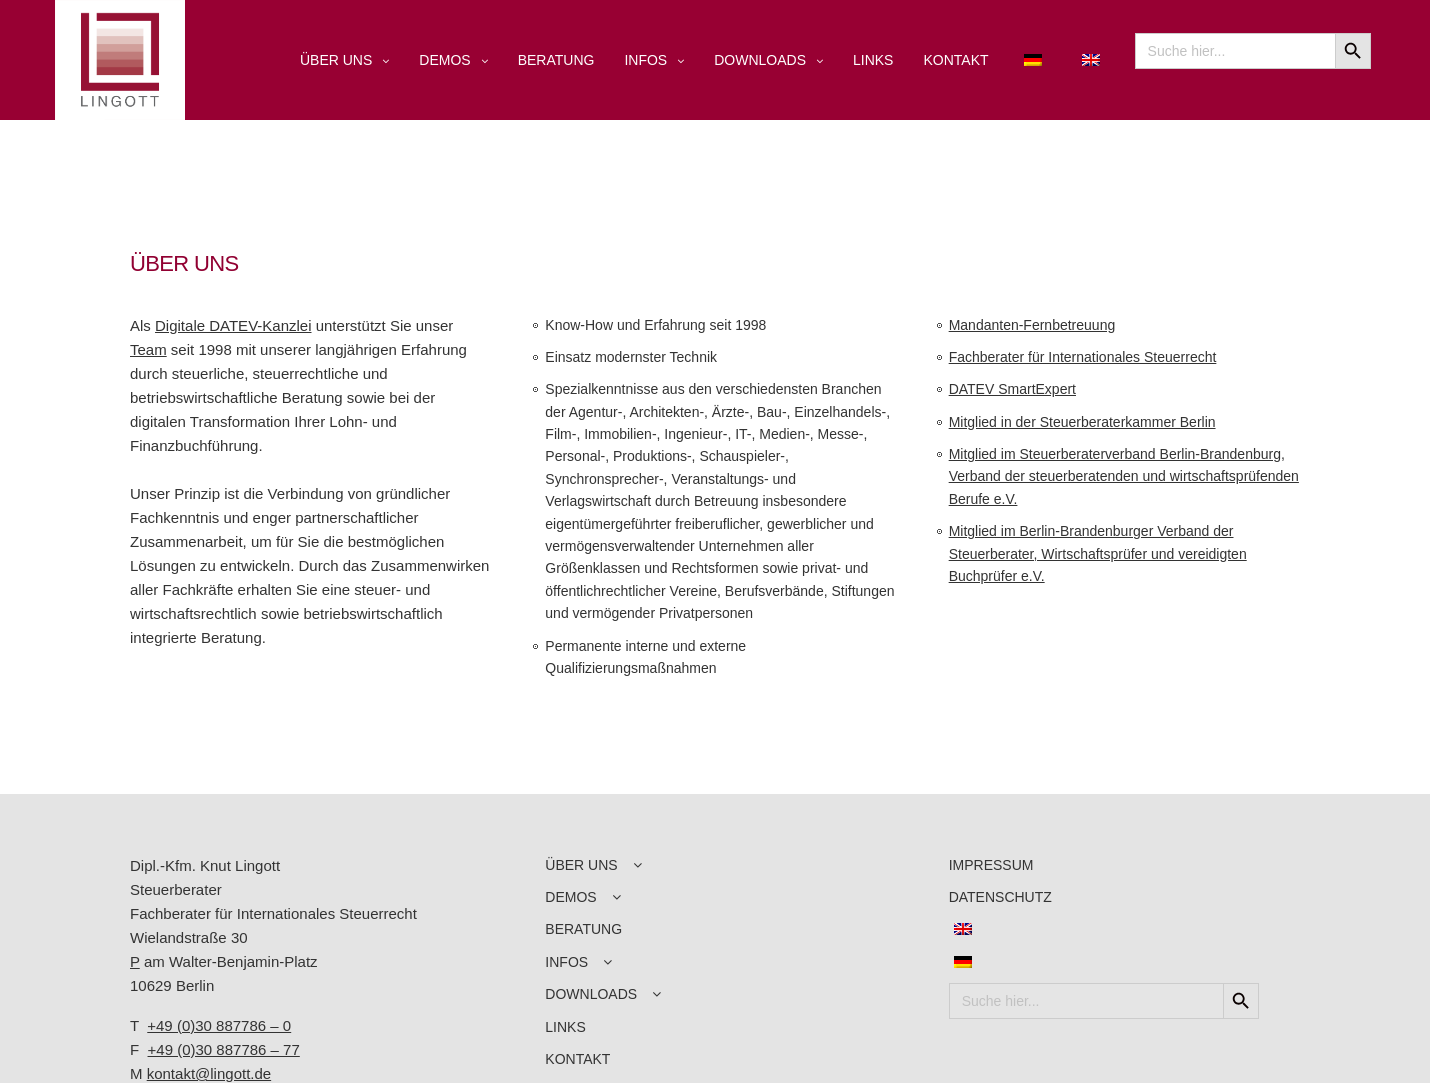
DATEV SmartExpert (1012, 389)
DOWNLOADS (760, 60)
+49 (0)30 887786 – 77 (224, 1049)
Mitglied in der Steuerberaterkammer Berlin (1082, 422)
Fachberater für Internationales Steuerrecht (1083, 357)
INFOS (645, 60)
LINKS (873, 60)
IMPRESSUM (991, 865)
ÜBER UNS (336, 60)
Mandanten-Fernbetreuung (1032, 325)
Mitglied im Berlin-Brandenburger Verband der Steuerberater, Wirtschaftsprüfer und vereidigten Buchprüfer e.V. (1098, 553)
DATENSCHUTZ (1000, 897)
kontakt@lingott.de (209, 1073)
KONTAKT (955, 60)
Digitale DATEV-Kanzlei (233, 325)
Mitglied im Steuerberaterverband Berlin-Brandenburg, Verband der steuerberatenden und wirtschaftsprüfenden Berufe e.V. (1124, 476)
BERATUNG (556, 60)
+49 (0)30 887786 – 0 (219, 1025)
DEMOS (444, 60)
